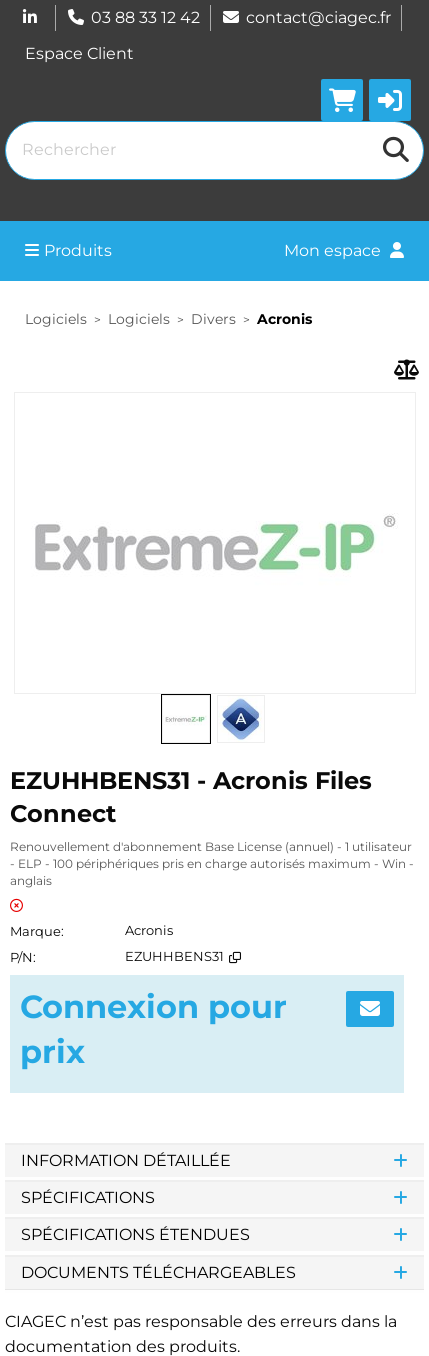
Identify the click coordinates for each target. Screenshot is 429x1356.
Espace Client (79, 53)
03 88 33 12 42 (133, 17)
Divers (213, 319)
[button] (390, 100)
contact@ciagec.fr (306, 17)
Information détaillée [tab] (214, 1160)
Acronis (284, 319)
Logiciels (56, 319)
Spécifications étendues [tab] (214, 1234)
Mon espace (344, 250)
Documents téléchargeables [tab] (214, 1272)
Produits (68, 250)
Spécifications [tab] (214, 1197)
